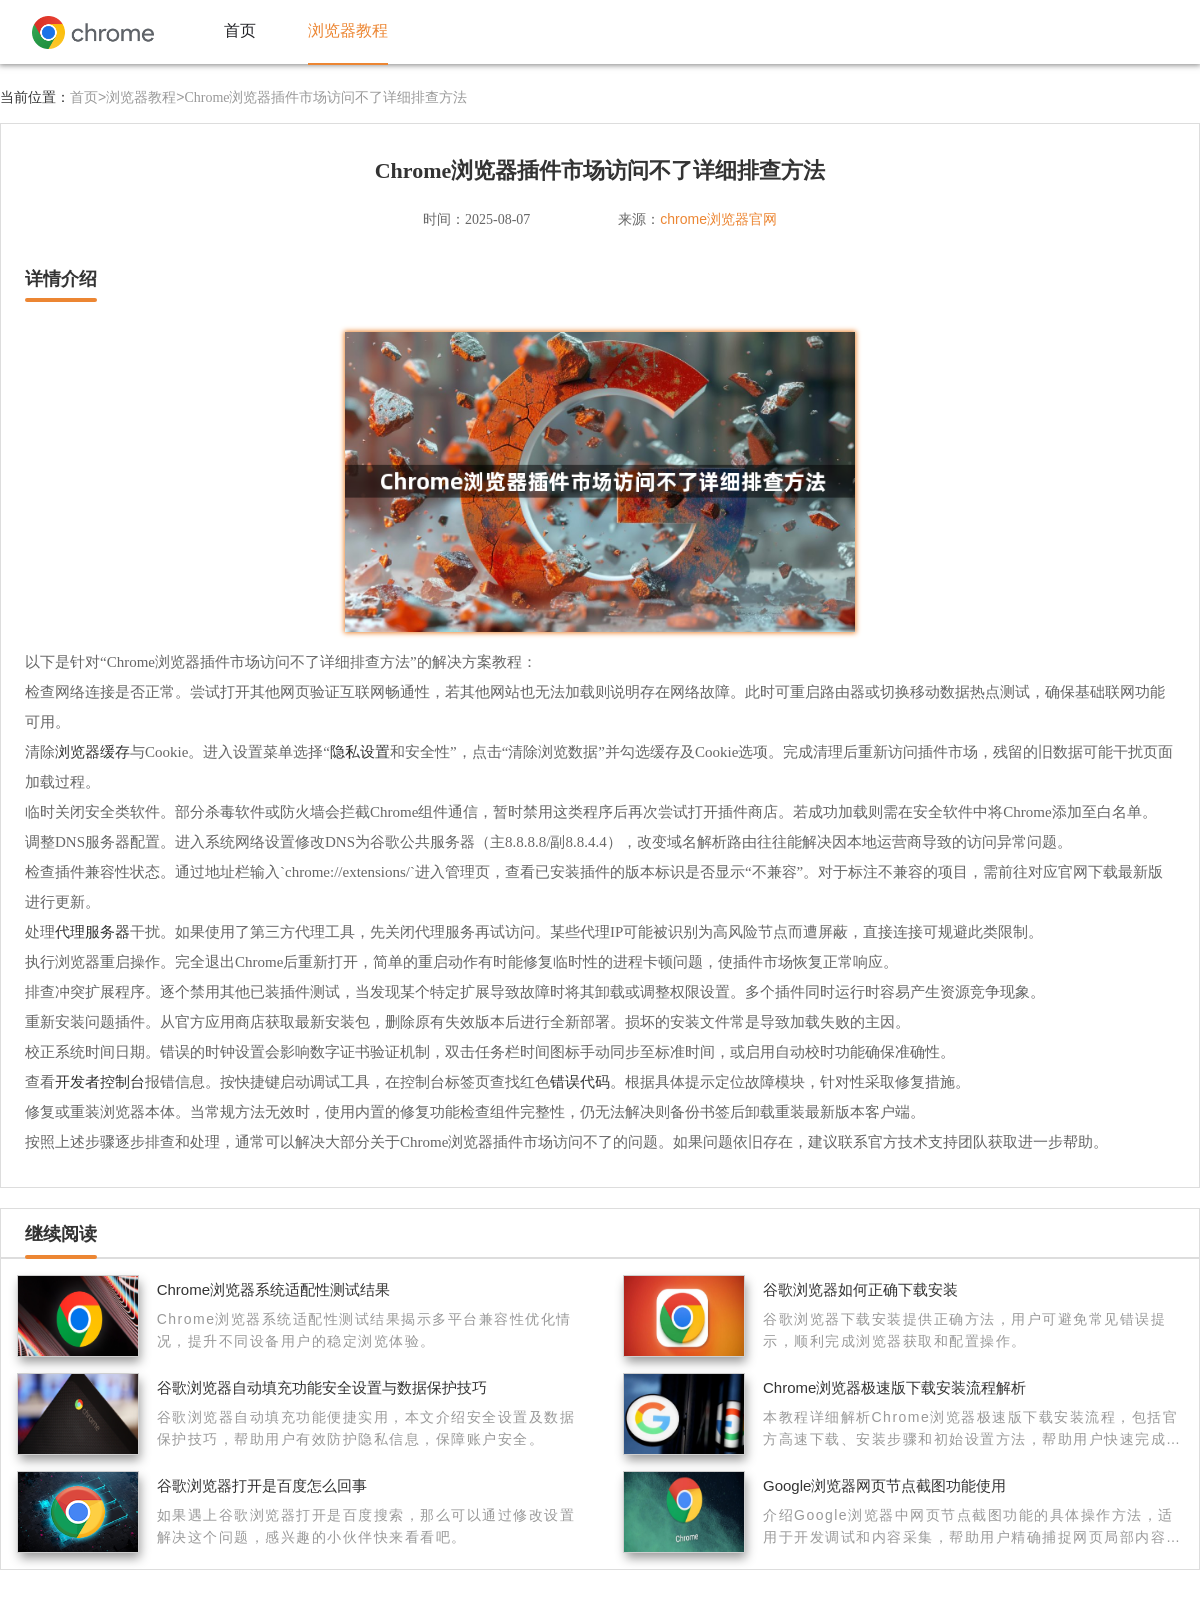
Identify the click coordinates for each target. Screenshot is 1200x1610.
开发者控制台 (100, 1081)
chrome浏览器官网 (718, 219)
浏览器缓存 (92, 751)
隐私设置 (360, 751)
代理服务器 (92, 931)
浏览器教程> (145, 97)
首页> (88, 97)
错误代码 (580, 1081)
